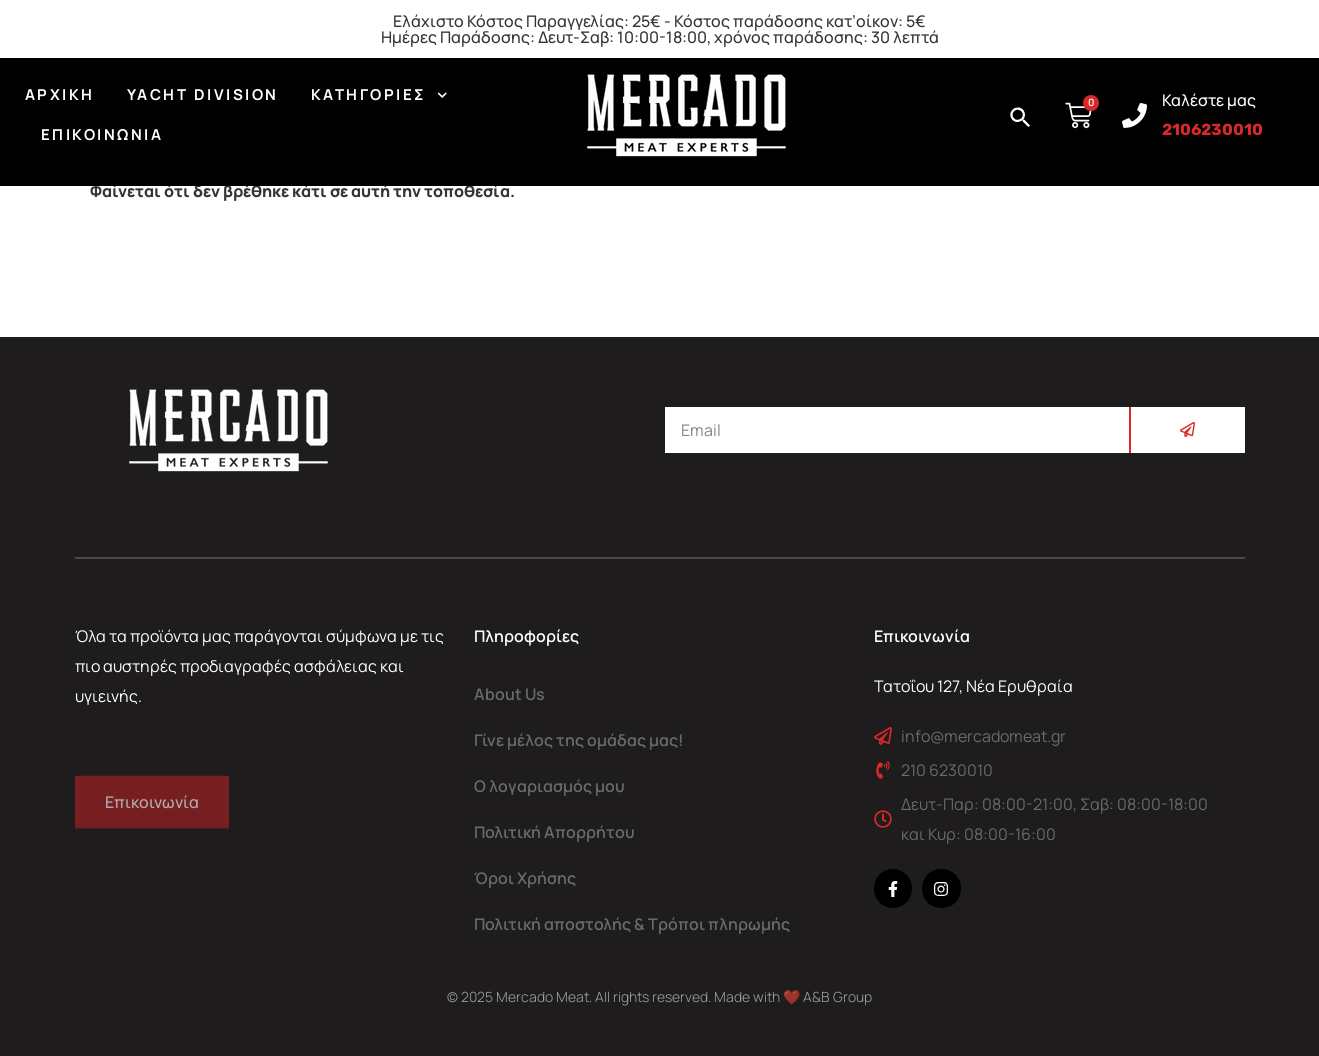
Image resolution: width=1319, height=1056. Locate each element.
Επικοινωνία (102, 134)
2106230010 (1212, 129)
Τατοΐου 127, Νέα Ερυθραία (973, 686)
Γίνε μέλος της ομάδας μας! (579, 740)
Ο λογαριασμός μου (549, 786)
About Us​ (509, 694)
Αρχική (60, 94)
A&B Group (837, 996)
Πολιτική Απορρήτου (554, 832)
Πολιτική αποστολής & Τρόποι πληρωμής (632, 924)
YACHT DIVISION (203, 94)
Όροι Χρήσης (525, 878)
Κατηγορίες (379, 95)
